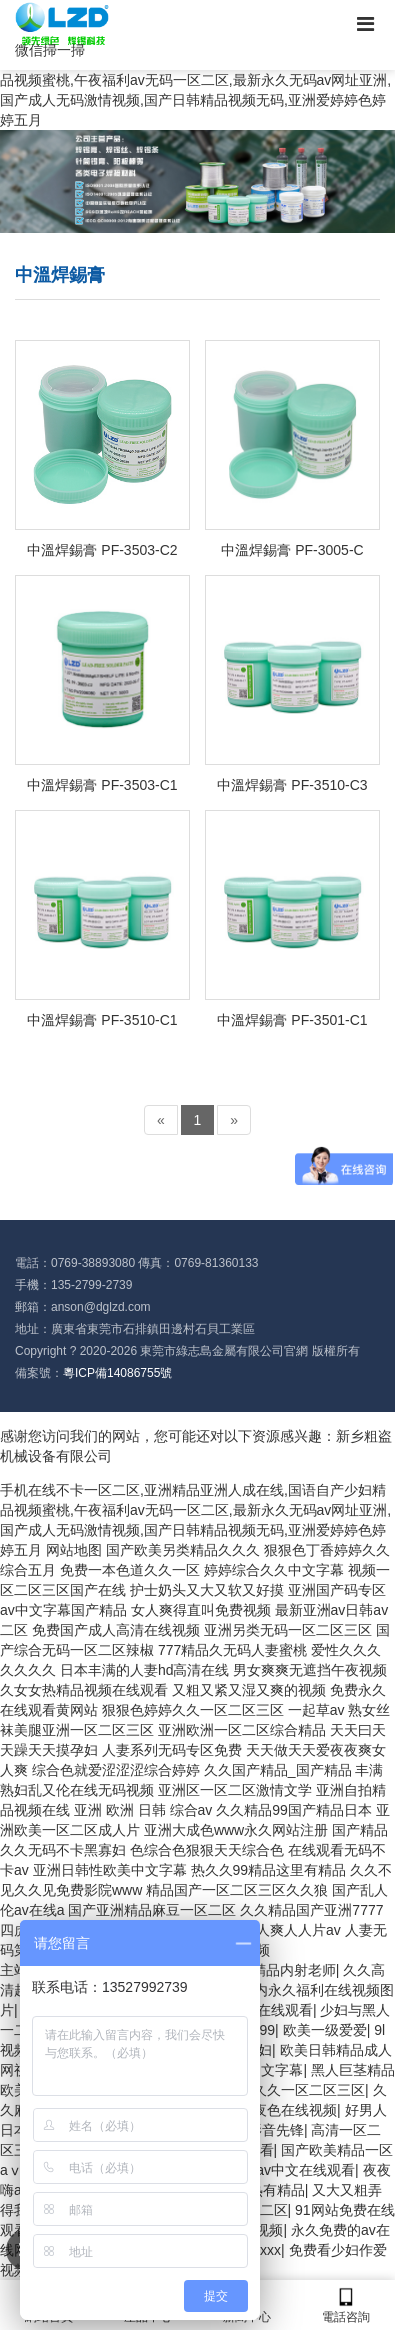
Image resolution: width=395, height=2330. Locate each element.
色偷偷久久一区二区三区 (288, 2090)
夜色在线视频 (295, 2110)
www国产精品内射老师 (264, 1970)
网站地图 (74, 1550)
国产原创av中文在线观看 (277, 2170)
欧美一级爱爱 (325, 2030)
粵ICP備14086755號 (117, 1373)
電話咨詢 (345, 2305)
